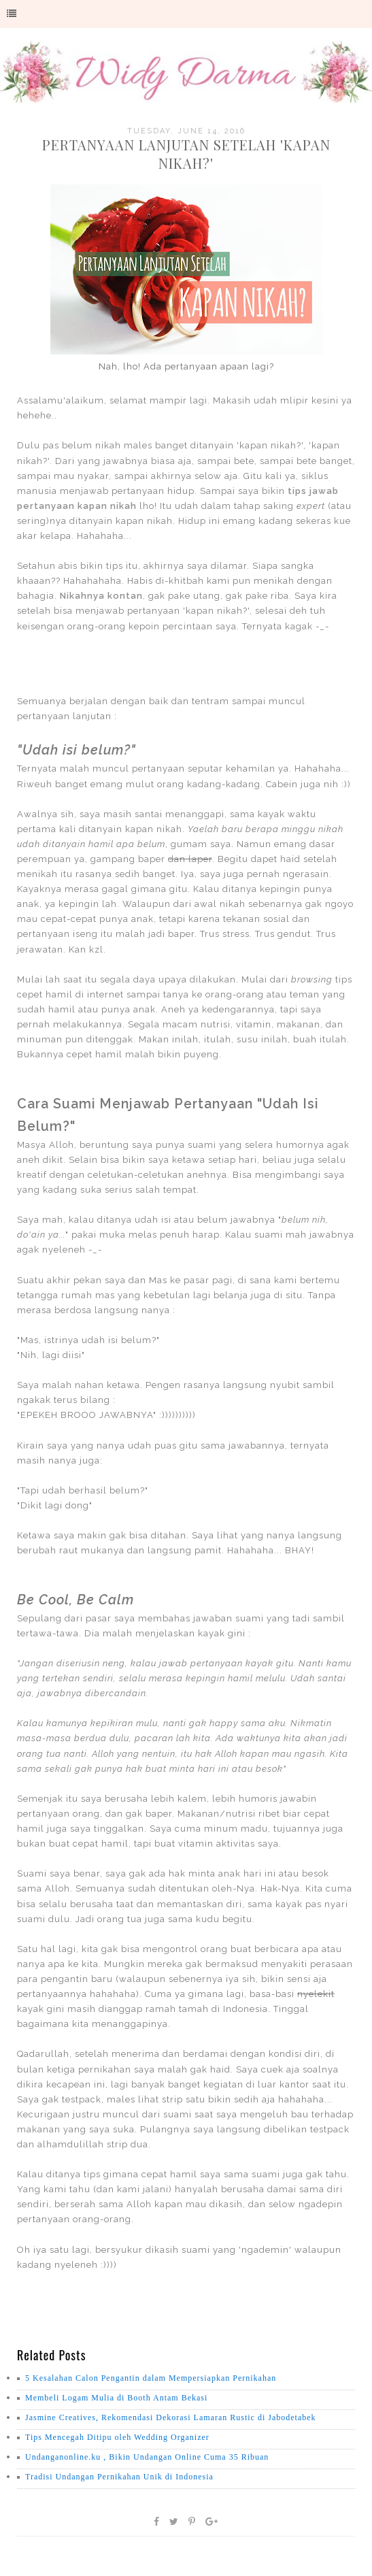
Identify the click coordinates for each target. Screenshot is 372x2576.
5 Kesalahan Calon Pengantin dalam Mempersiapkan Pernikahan (150, 2378)
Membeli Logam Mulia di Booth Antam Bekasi (116, 2397)
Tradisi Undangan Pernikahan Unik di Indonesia (119, 2476)
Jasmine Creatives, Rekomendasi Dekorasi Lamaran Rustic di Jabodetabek (170, 2417)
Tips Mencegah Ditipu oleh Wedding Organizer (117, 2437)
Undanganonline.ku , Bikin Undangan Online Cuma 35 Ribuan (147, 2457)
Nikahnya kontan (101, 596)
